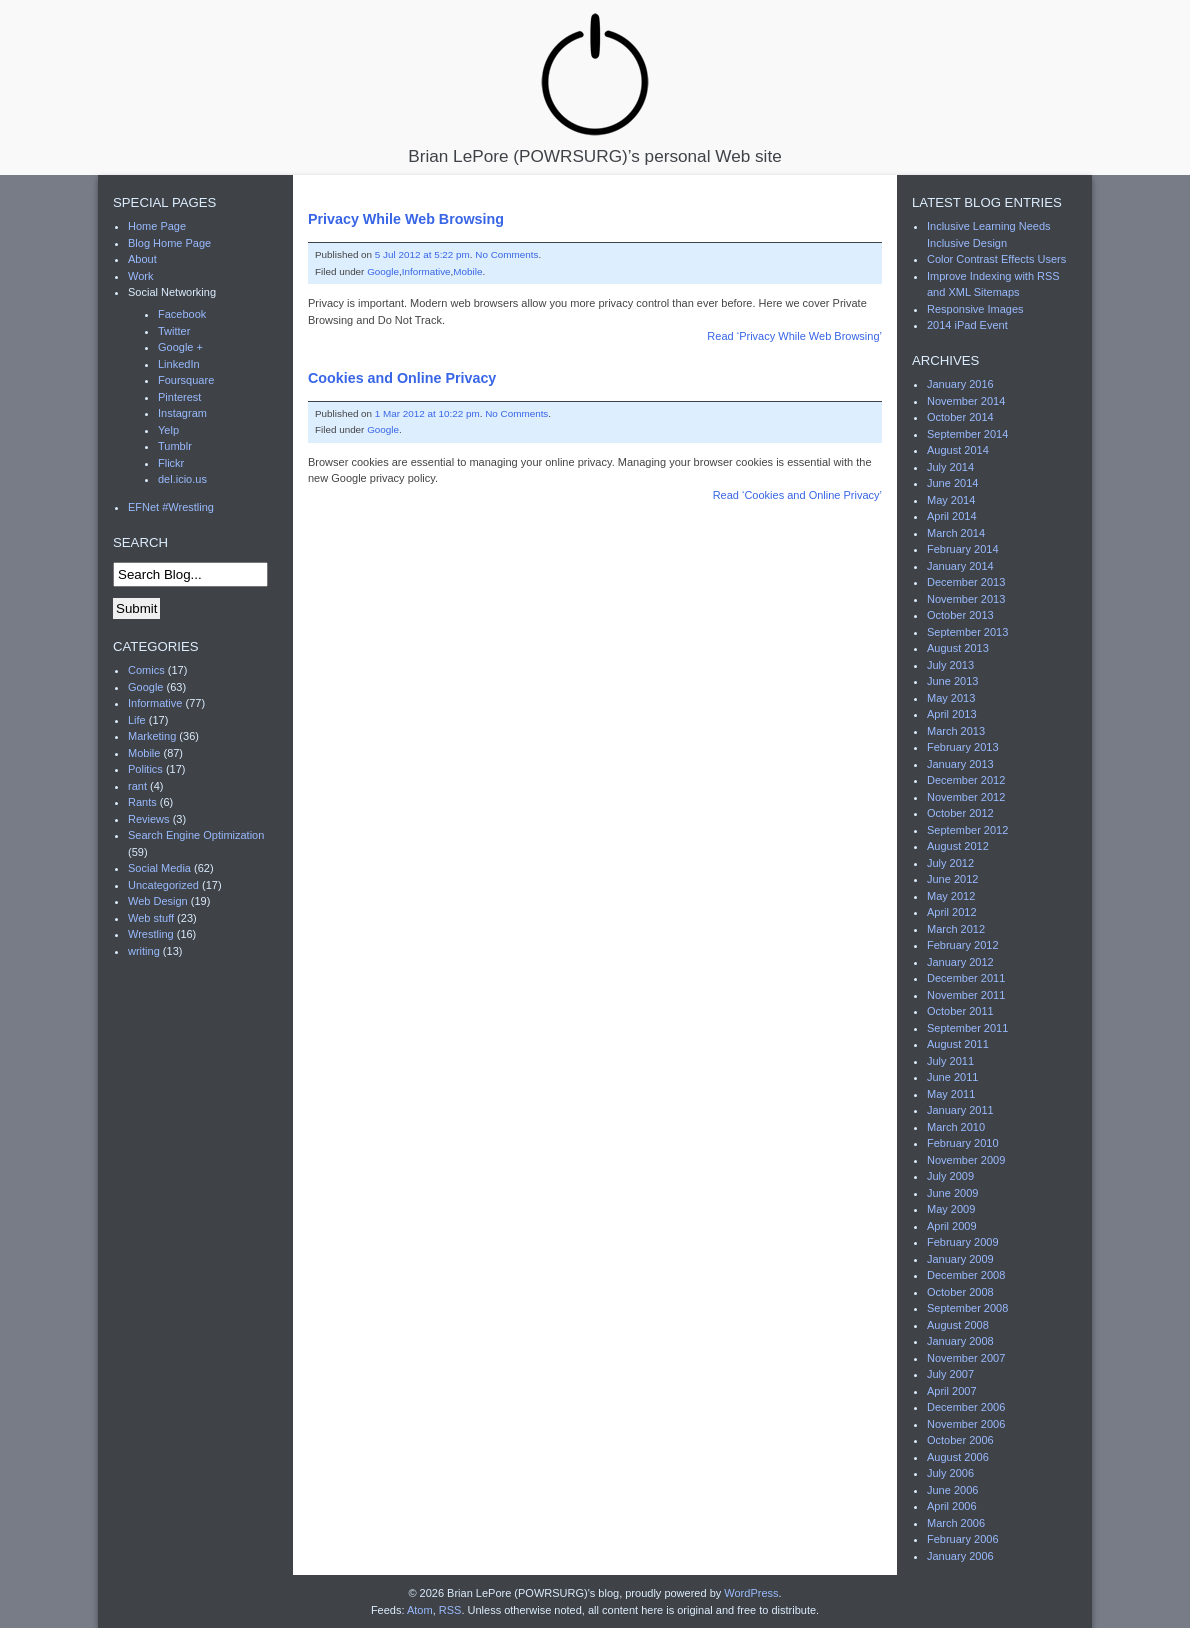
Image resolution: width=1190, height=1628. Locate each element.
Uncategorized (163, 885)
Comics (146, 670)
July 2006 (950, 1473)
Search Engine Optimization (196, 835)
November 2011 (966, 995)
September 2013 (967, 632)
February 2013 (963, 747)
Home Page (157, 226)
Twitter (174, 331)
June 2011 (952, 1077)
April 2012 (952, 912)
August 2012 (958, 846)
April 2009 (952, 1226)
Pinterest (179, 397)
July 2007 (950, 1374)
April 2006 (952, 1506)
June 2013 (952, 681)
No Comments (506, 254)
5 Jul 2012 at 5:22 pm (422, 254)
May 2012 (951, 896)
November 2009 (966, 1160)
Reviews (149, 819)
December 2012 (966, 780)
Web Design (158, 901)
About (142, 259)
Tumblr (175, 446)
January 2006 (960, 1556)
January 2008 (960, 1341)
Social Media (159, 868)
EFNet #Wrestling (171, 507)
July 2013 (950, 665)
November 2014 (966, 401)
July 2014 (950, 467)
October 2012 (960, 813)
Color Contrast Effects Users (996, 259)
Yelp (168, 430)
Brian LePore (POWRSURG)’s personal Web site (594, 87)
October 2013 (960, 615)
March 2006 (956, 1523)
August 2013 (958, 648)
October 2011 (960, 1011)
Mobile (467, 271)
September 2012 (967, 830)
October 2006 (960, 1440)
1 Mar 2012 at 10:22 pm (427, 413)
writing (144, 951)
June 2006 (952, 1490)
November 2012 (966, 797)
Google (383, 271)
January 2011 (960, 1110)
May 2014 (951, 500)
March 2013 (956, 731)
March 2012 (956, 929)
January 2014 (960, 566)
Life (137, 720)
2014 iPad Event (967, 325)
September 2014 (967, 434)
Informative (426, 271)
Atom (420, 1610)
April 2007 (952, 1391)
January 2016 (960, 384)
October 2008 (960, 1292)
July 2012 (950, 863)
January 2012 (960, 962)
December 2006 (966, 1407)
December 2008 (966, 1275)
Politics (145, 769)
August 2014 (958, 450)
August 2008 (958, 1325)
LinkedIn (179, 364)
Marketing (152, 736)
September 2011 (967, 1028)
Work (140, 276)
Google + (180, 347)
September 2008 (967, 1308)
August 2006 (958, 1457)
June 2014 (952, 483)
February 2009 (963, 1242)
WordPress (751, 1593)
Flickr (171, 463)
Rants (142, 802)
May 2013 (951, 698)
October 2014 (960, 417)
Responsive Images (975, 309)
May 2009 (951, 1209)
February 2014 (963, 549)
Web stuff (151, 918)
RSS (450, 1610)
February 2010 (963, 1143)
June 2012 (952, 879)
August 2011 (958, 1044)
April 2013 (952, 714)
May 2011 (951, 1094)
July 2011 (950, 1061)
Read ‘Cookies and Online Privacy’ (797, 495)
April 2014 (952, 516)
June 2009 (952, 1193)
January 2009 (960, 1259)
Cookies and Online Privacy (402, 378)
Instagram (182, 413)
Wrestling (151, 934)
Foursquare (186, 380)
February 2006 (963, 1539)
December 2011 (966, 978)
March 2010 (956, 1127)
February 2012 (963, 945)
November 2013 (966, 599)
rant (137, 786)
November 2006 (966, 1424)
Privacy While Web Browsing (406, 219)
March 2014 (956, 533)
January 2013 (960, 764)
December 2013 (966, 582)
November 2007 (966, 1358)
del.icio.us (182, 479)
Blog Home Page (169, 243)
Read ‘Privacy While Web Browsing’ (794, 336)
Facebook (182, 314)
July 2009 (950, 1176)
